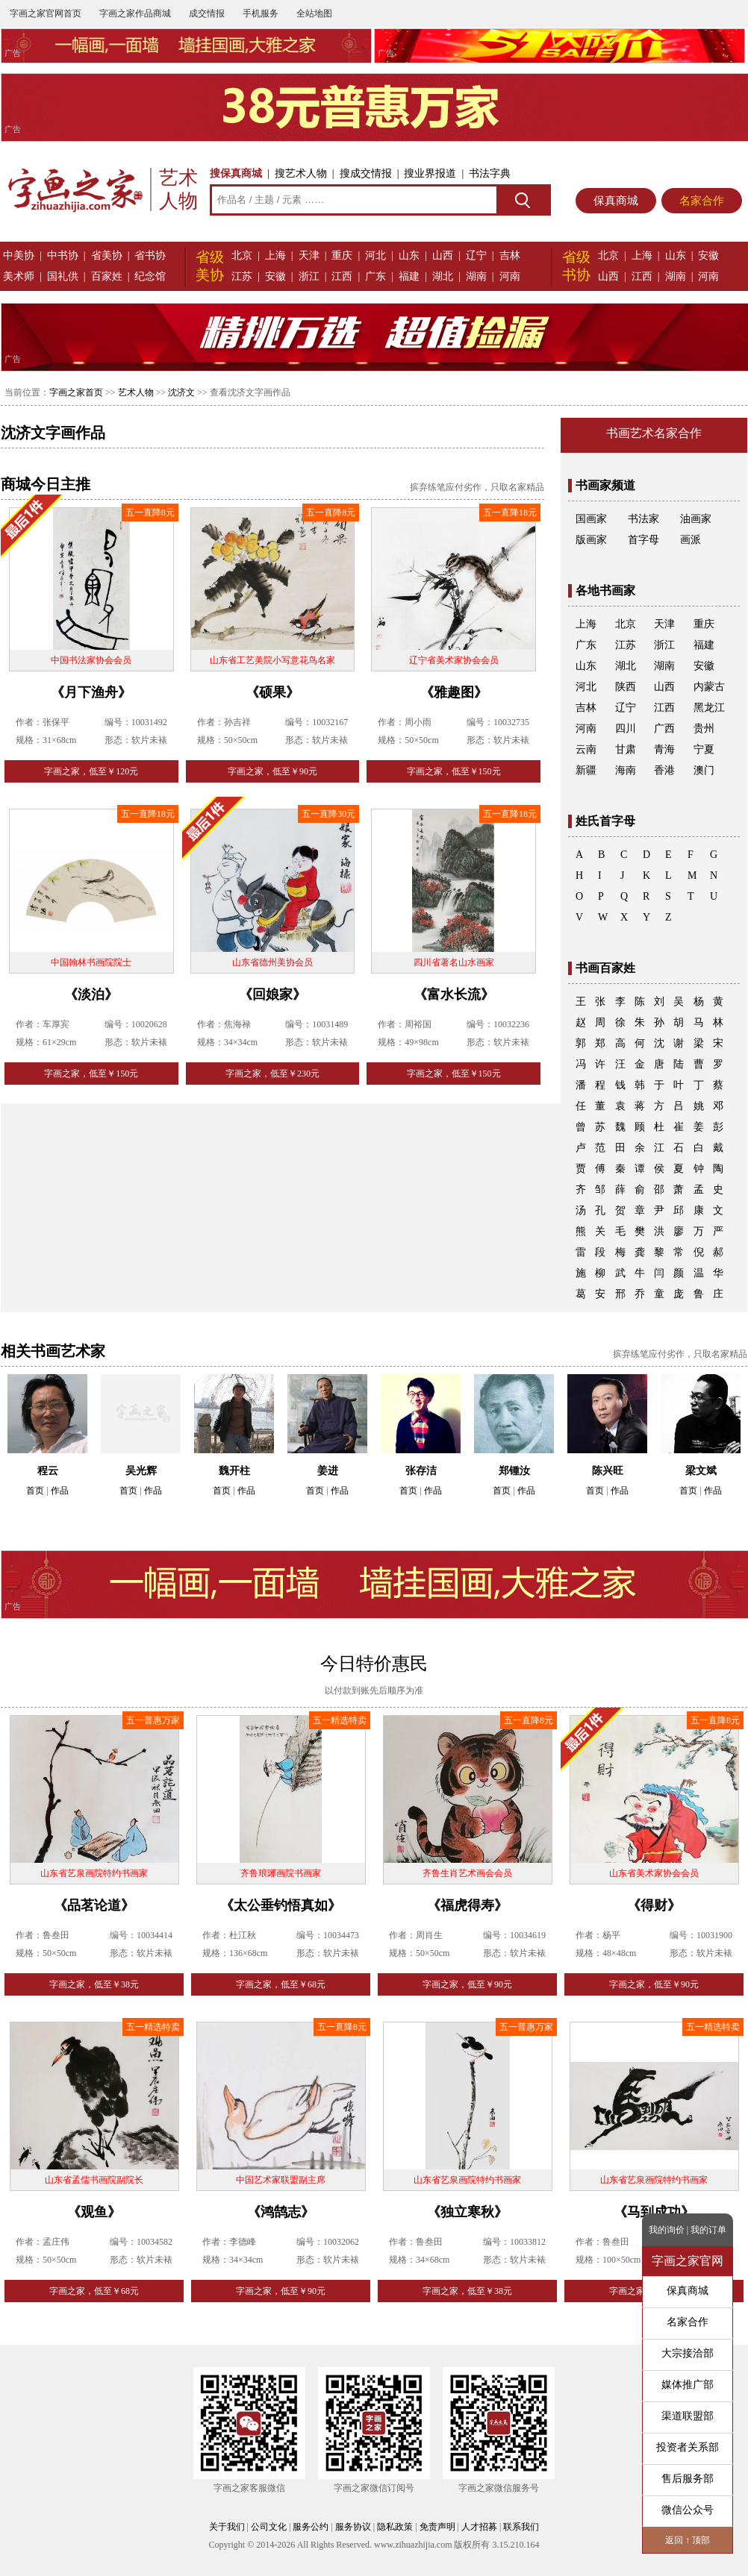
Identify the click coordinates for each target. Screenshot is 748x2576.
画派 (690, 539)
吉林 (509, 255)
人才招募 (479, 2527)
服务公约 (310, 2527)
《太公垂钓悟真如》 (280, 1905)
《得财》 (654, 1905)
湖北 (442, 276)
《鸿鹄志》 (280, 2211)
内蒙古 (709, 686)
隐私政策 (395, 2527)
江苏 (241, 276)
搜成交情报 (366, 173)
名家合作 (701, 201)
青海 (664, 749)
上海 (275, 255)
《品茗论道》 (94, 1905)
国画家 (591, 518)
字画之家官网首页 (45, 13)
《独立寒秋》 (467, 2211)
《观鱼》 (94, 2211)
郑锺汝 (514, 1470)
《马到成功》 (654, 2211)
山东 (409, 255)
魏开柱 (234, 1470)
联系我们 (521, 2527)
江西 (341, 276)
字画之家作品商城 (135, 13)
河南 (509, 276)
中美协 (18, 255)
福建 (409, 276)
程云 (47, 1470)
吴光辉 (141, 1470)
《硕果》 (272, 692)
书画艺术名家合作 (654, 433)
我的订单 (708, 2230)
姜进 (327, 1470)
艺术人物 (136, 392)
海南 (625, 770)
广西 (664, 728)
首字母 (643, 539)
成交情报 (207, 13)
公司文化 (269, 2527)
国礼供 (62, 276)
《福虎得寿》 (467, 1905)
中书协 (62, 255)
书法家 (643, 518)
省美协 (106, 255)
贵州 (704, 728)
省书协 (150, 255)
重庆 (341, 255)
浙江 (309, 276)
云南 (586, 749)
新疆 (586, 770)
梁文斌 (701, 1470)
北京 (241, 255)
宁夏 (704, 749)
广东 (375, 276)
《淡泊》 (91, 994)
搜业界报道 (430, 173)
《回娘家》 (272, 994)
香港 (664, 770)
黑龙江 (709, 707)
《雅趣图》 (453, 692)
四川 (625, 728)
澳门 (704, 770)
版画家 (591, 539)
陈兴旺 (607, 1470)
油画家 (695, 518)
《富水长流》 (454, 994)
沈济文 (181, 392)
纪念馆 (150, 276)
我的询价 (667, 2230)
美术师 (18, 276)
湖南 (476, 276)
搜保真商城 (236, 173)
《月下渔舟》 (91, 692)
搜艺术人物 (301, 173)
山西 (442, 255)
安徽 (275, 276)
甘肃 (625, 749)
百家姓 (106, 276)
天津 (309, 255)
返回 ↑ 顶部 (687, 2540)
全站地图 (314, 13)
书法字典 (490, 173)
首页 (35, 1490)
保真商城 (615, 201)
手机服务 (260, 13)
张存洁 (421, 1470)
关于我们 (227, 2527)
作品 (60, 1490)
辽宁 (476, 255)
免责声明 (437, 2527)
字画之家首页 (76, 392)
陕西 (625, 686)
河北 (375, 255)
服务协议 (353, 2527)
